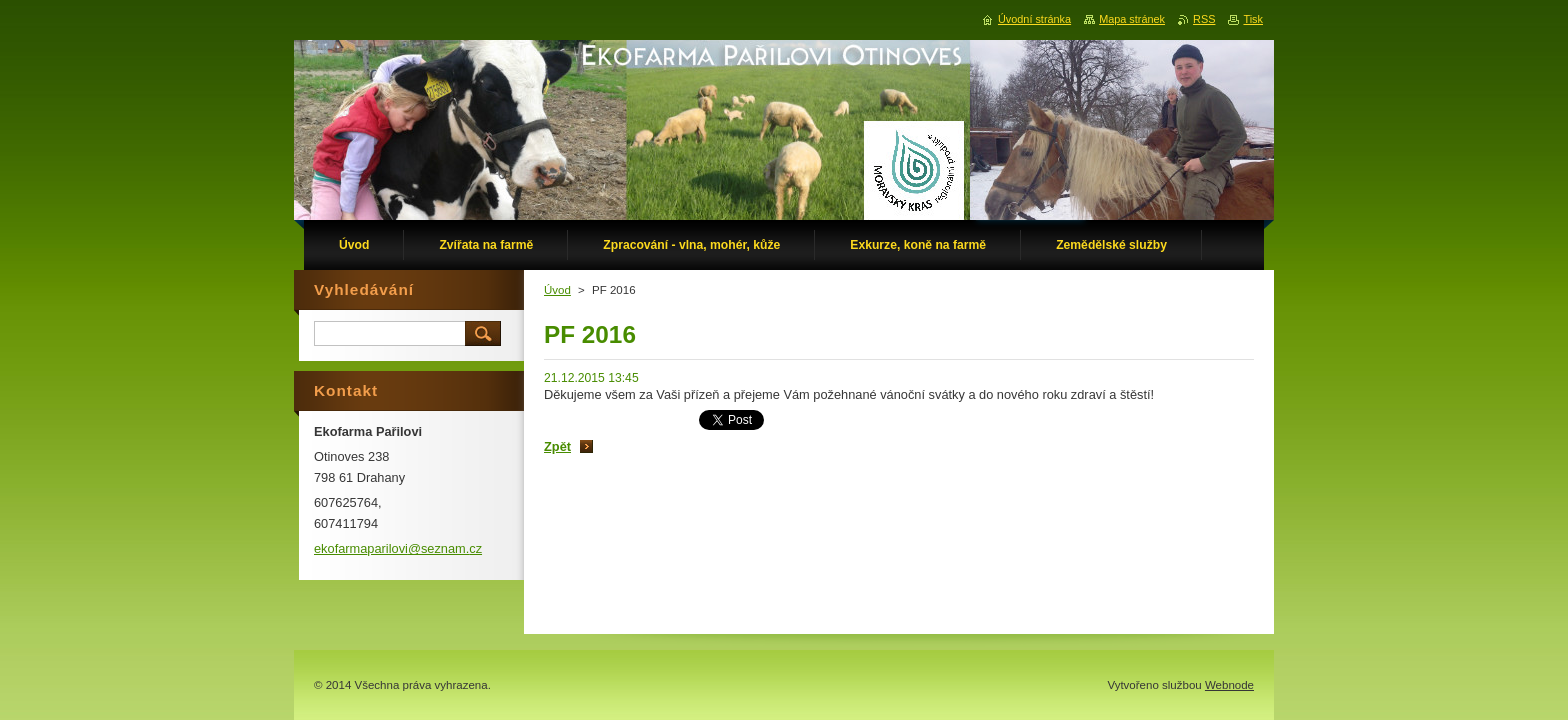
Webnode (1229, 685)
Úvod (557, 290)
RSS (1204, 19)
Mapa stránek (1132, 19)
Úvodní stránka (1034, 19)
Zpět (557, 446)
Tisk (1253, 19)
